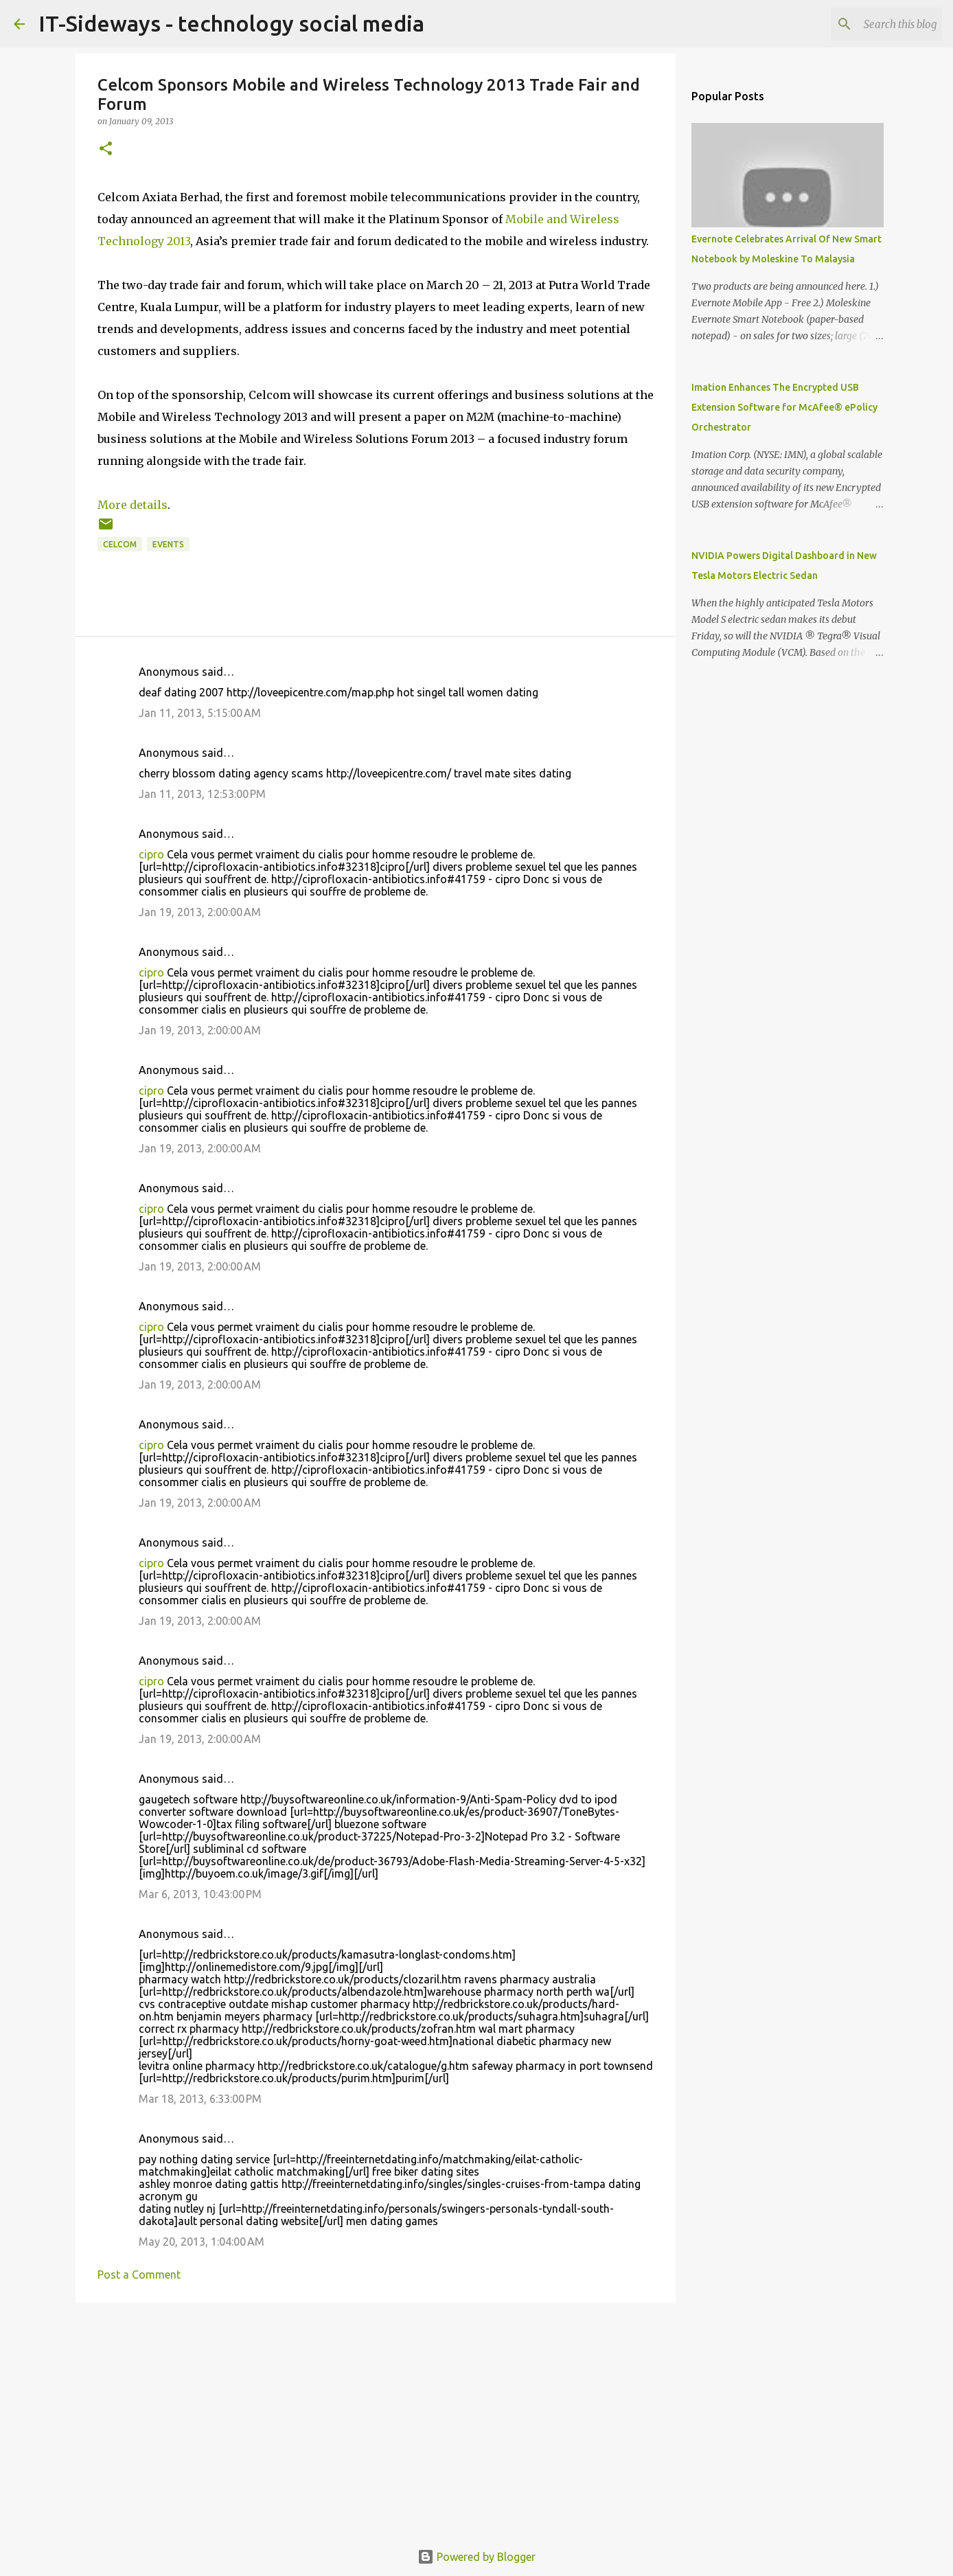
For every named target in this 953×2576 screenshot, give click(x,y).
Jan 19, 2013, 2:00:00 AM (200, 912)
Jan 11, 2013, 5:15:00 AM (200, 713)
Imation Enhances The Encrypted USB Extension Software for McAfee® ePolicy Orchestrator (784, 407)
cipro (151, 854)
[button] (105, 149)
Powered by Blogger (476, 2557)
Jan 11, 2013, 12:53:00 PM (202, 794)
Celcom (120, 544)
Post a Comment (139, 2274)
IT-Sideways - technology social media (231, 23)
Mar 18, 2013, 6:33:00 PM (200, 2099)
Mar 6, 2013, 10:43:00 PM (200, 1894)
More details (132, 505)
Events (168, 544)
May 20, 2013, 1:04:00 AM (201, 2241)
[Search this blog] (870, 24)
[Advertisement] (375, 2419)
